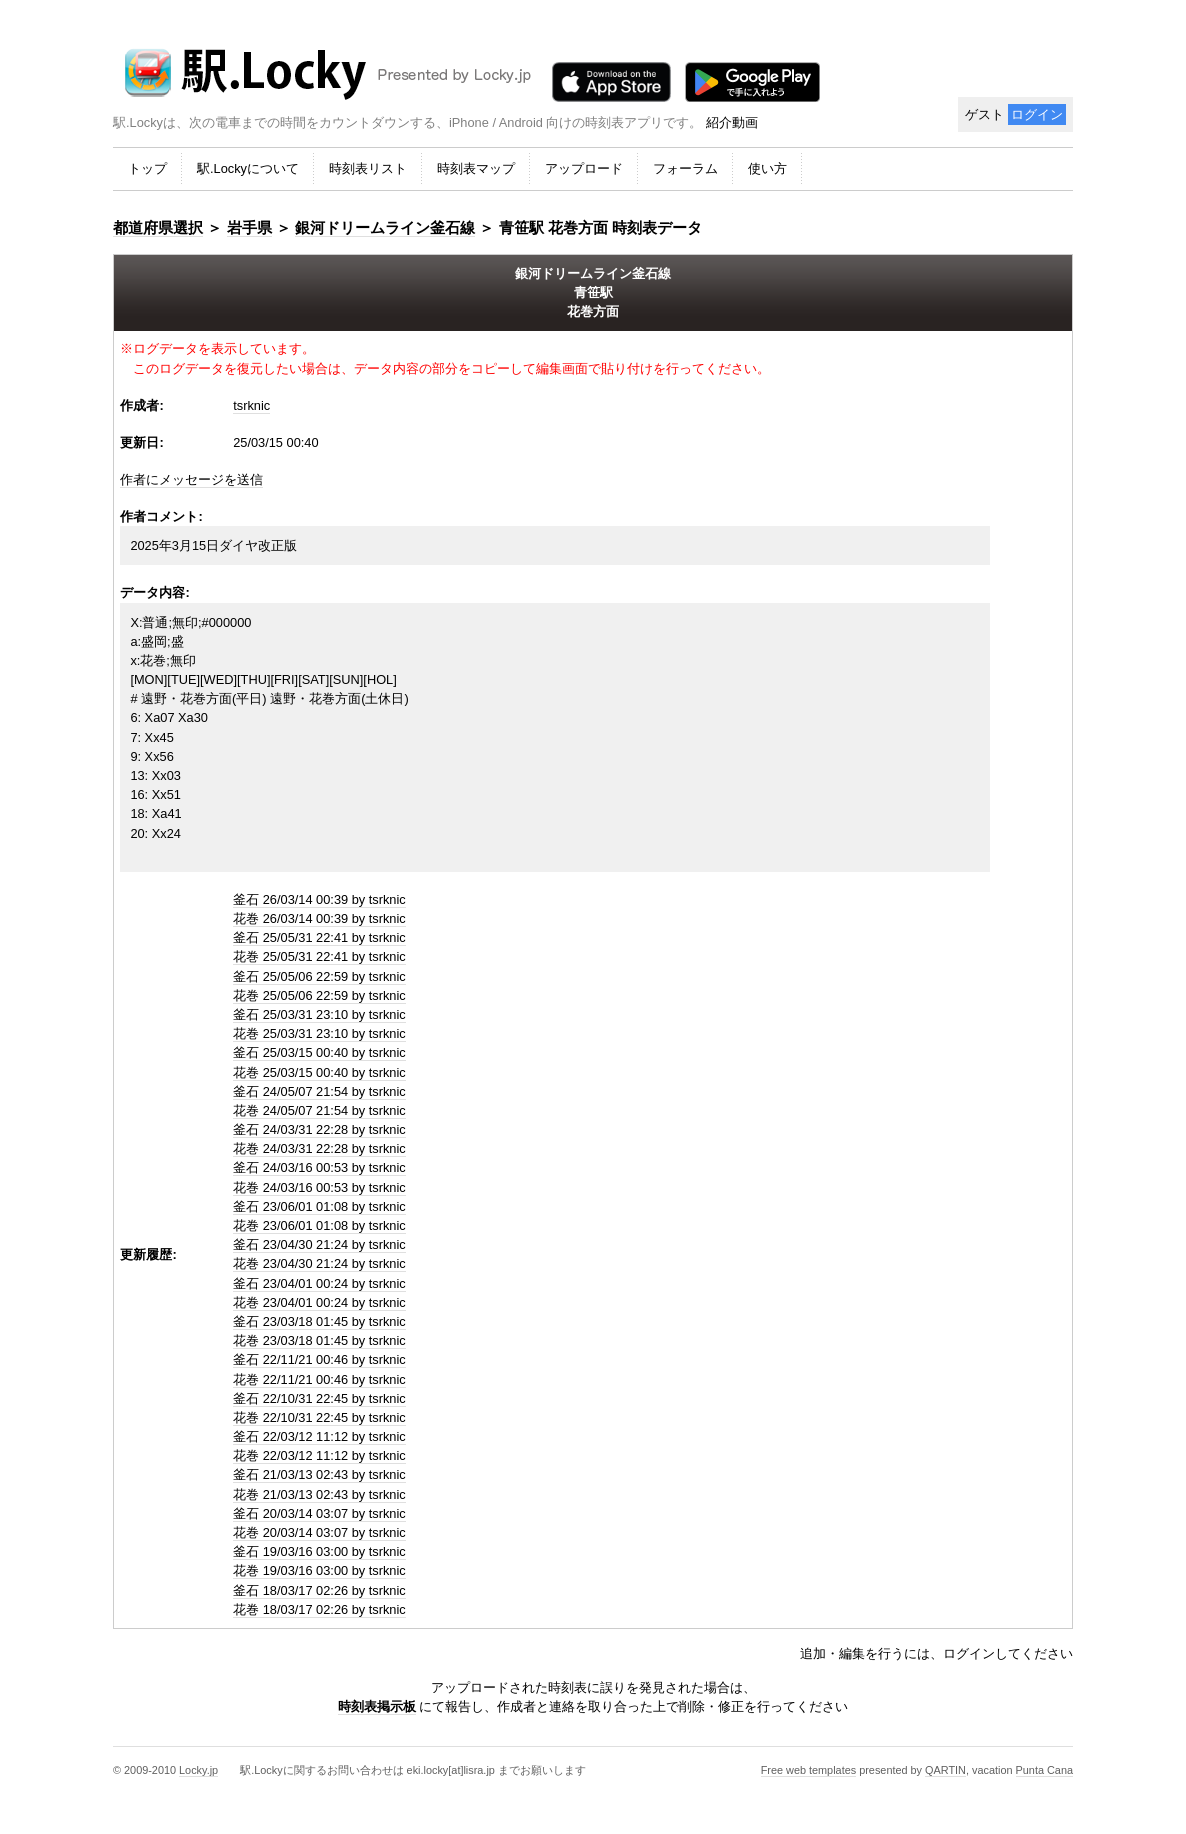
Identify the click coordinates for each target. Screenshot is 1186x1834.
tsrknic (251, 405)
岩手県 (249, 227)
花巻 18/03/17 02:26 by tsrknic (319, 1609)
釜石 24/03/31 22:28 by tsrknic (319, 1129)
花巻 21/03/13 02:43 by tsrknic (319, 1494)
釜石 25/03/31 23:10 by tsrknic (319, 1014)
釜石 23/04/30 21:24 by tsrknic (319, 1244)
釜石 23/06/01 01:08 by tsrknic (319, 1206)
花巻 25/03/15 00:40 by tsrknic (319, 1072)
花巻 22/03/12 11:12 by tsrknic (319, 1455)
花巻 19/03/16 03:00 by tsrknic (319, 1570)
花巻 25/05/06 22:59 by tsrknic (319, 995)
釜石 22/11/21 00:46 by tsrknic (319, 1359)
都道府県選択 (158, 227)
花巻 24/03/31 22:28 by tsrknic (319, 1148)
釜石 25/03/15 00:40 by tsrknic (319, 1052)
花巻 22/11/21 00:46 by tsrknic (319, 1379)
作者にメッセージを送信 (191, 479)
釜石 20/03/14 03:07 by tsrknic (319, 1513)
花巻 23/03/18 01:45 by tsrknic (319, 1340)
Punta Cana (1044, 1770)
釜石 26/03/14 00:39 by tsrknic (319, 899)
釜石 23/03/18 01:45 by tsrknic (319, 1321)
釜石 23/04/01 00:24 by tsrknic (319, 1283)
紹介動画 (732, 122)
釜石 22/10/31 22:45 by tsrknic (319, 1398)
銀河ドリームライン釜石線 (385, 227)
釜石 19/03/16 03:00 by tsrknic (319, 1551)
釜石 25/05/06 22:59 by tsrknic (319, 976)
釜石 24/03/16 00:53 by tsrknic (319, 1167)
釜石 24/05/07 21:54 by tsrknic (319, 1091)
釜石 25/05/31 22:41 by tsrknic (319, 937)
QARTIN (945, 1770)
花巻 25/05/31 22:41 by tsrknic (319, 956)
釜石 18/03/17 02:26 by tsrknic (319, 1590)
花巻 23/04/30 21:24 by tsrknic (319, 1263)
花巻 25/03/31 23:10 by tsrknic (319, 1033)
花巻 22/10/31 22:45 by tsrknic (319, 1417)
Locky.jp (198, 1770)
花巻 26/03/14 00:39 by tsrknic (319, 918)
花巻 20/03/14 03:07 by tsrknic (319, 1532)
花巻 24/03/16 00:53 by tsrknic (319, 1187)
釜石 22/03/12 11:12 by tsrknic (319, 1436)
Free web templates (809, 1770)
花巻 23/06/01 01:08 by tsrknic (319, 1225)
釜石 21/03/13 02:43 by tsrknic (319, 1474)
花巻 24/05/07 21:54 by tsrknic (319, 1110)
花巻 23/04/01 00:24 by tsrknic (319, 1302)
